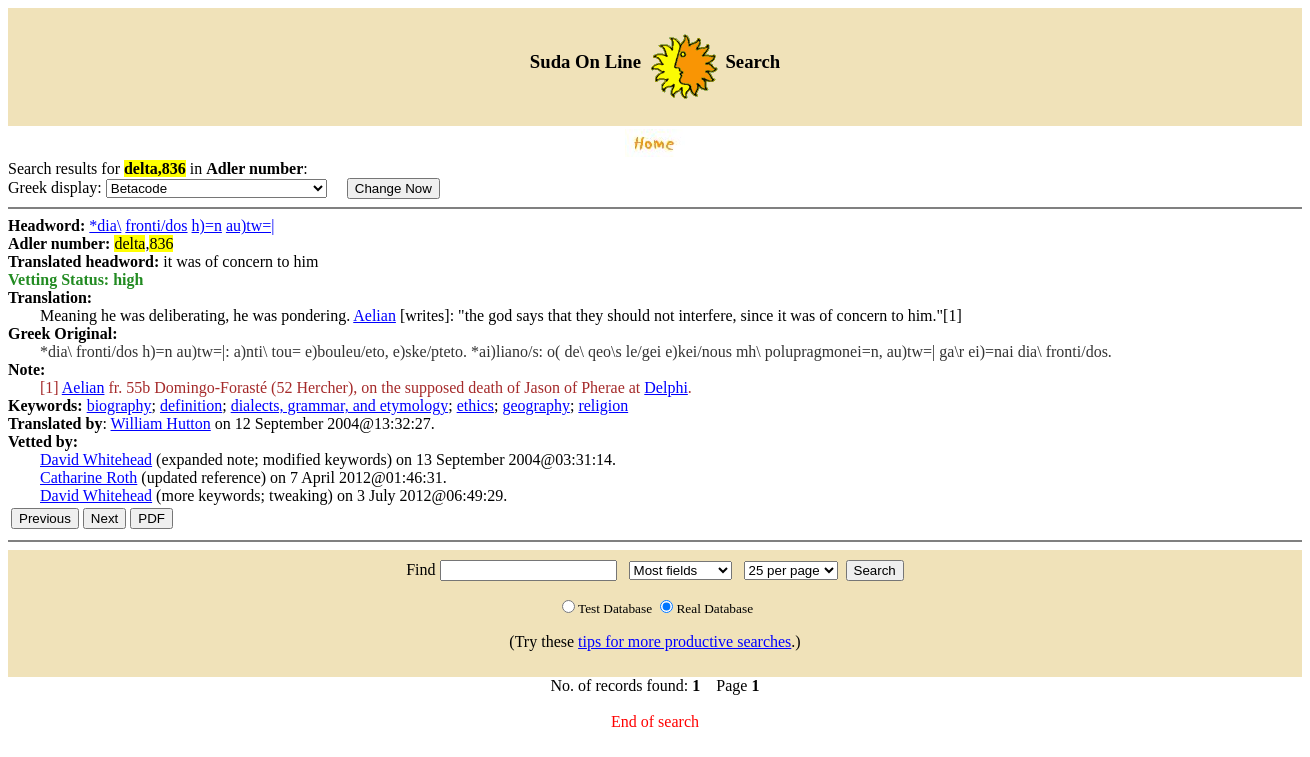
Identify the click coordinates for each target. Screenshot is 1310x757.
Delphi (666, 387)
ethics (475, 405)
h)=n (207, 225)
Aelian (374, 315)
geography (536, 405)
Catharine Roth (88, 477)
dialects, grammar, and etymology (340, 405)
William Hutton (161, 423)
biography (119, 405)
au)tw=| (250, 225)
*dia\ (105, 225)
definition (191, 405)
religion (603, 405)
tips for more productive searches (684, 641)
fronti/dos (156, 225)
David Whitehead (96, 459)
